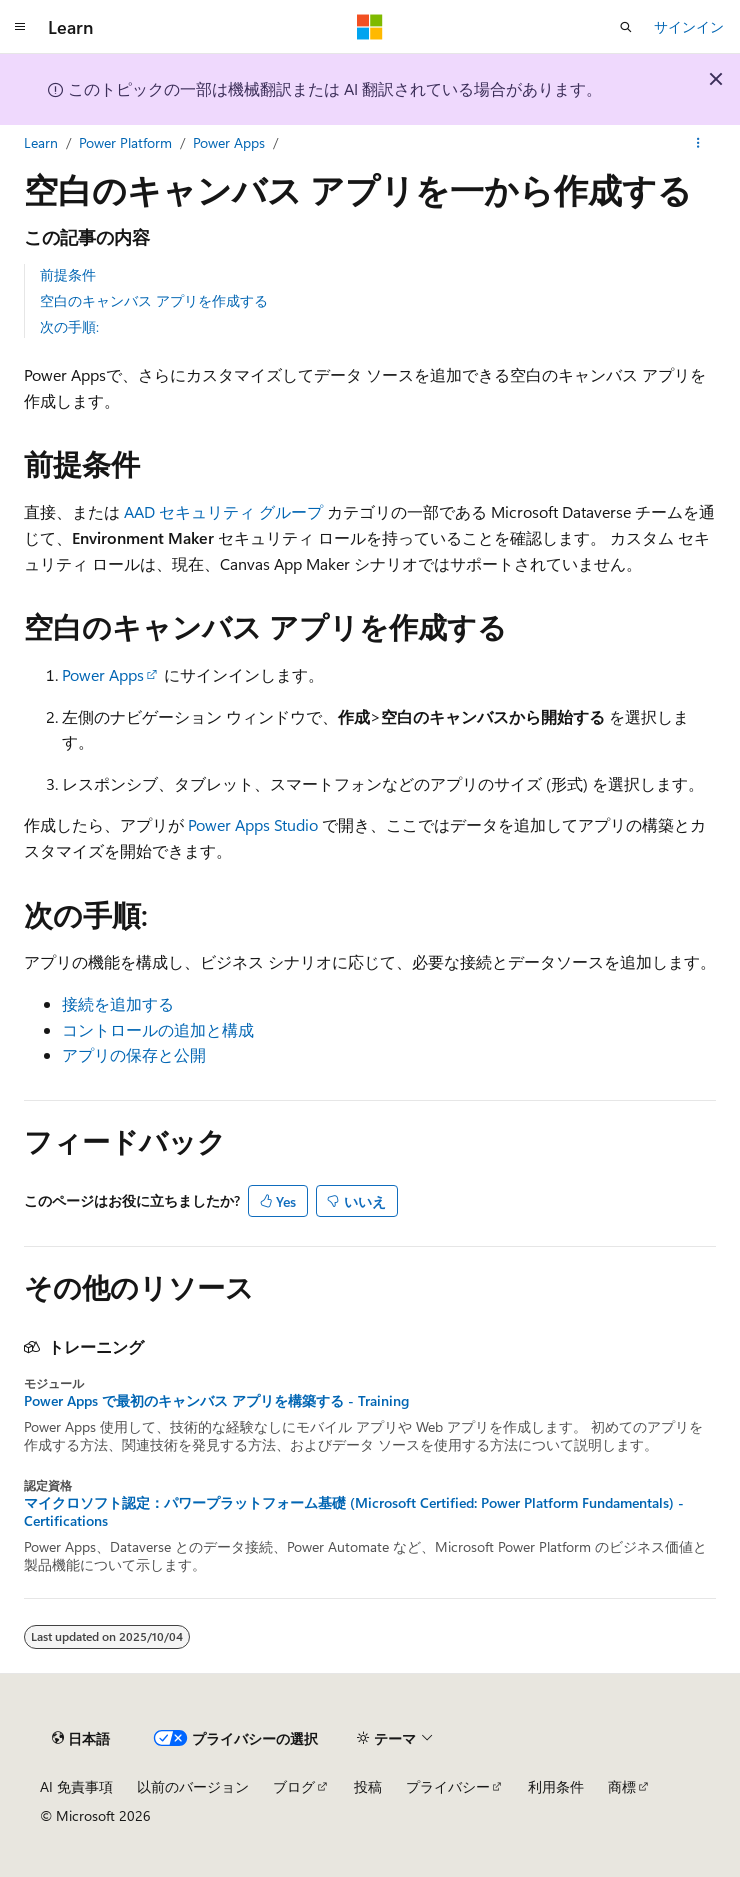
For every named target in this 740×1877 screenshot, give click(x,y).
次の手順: (69, 326)
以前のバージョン (193, 1786)
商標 (622, 1786)
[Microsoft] (370, 27)
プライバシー (448, 1786)
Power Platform (125, 142)
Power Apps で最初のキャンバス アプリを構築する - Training (216, 1401)
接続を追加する (118, 1003)
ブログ (294, 1786)
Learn (41, 142)
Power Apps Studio (253, 824)
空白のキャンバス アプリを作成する (154, 300)
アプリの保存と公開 (134, 1054)
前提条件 (68, 274)
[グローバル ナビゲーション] (20, 27)
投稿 (368, 1786)
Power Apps (229, 142)
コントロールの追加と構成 (158, 1029)
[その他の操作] (698, 143)
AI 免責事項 (76, 1786)
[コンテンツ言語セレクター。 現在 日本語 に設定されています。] (81, 1738)
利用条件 (556, 1786)
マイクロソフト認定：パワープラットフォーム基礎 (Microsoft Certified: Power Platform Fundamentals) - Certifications (354, 1512)
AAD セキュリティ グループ (223, 511)
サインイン (689, 26)
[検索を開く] (626, 27)
